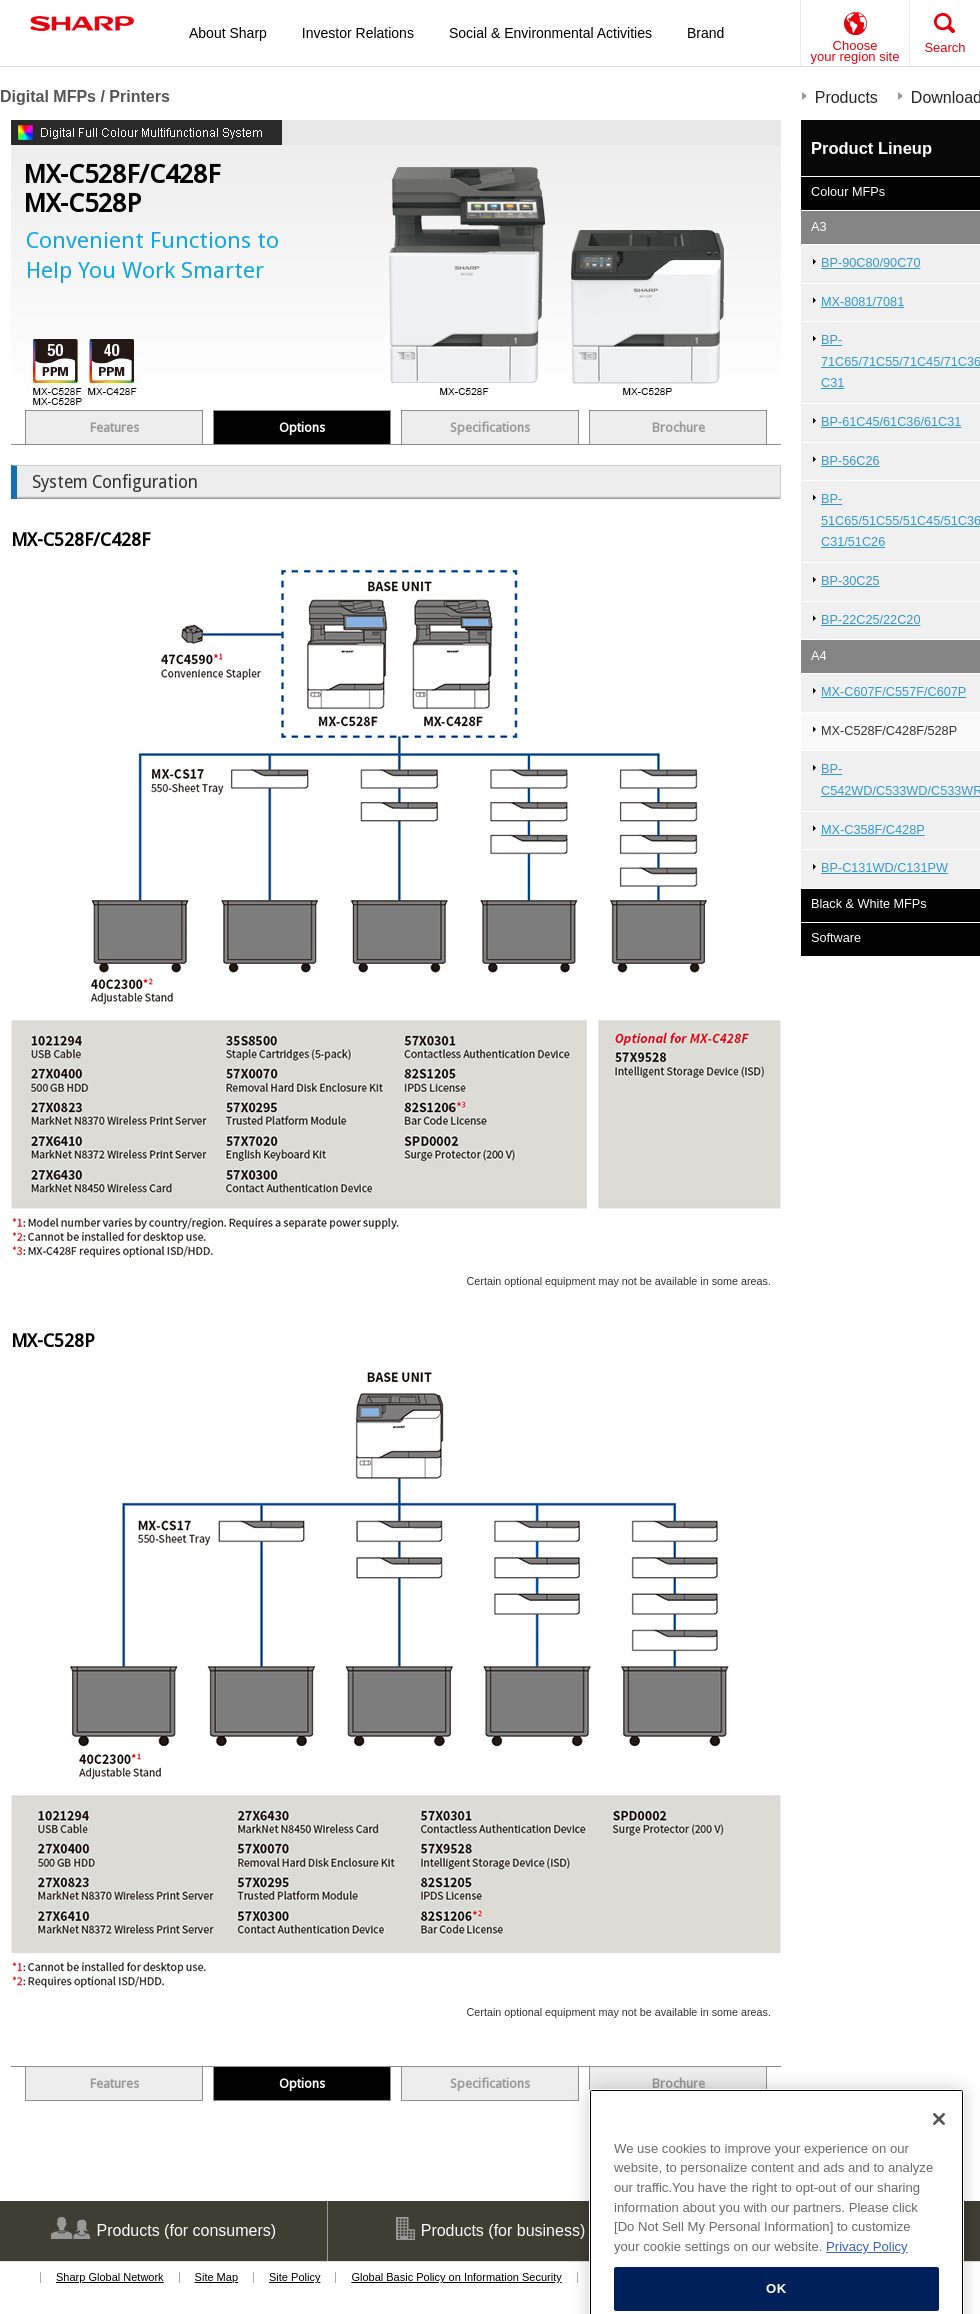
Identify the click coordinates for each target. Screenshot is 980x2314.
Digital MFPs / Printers (85, 96)
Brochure (678, 427)
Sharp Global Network (110, 2277)
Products (846, 97)
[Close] (939, 2136)
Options (302, 427)
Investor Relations (358, 33)
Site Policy (294, 2277)
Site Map (216, 2277)
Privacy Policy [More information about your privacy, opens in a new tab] (867, 2264)
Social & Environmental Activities (550, 33)
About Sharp (228, 33)
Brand (705, 33)
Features (114, 427)
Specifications (490, 427)
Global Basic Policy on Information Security (456, 2277)
